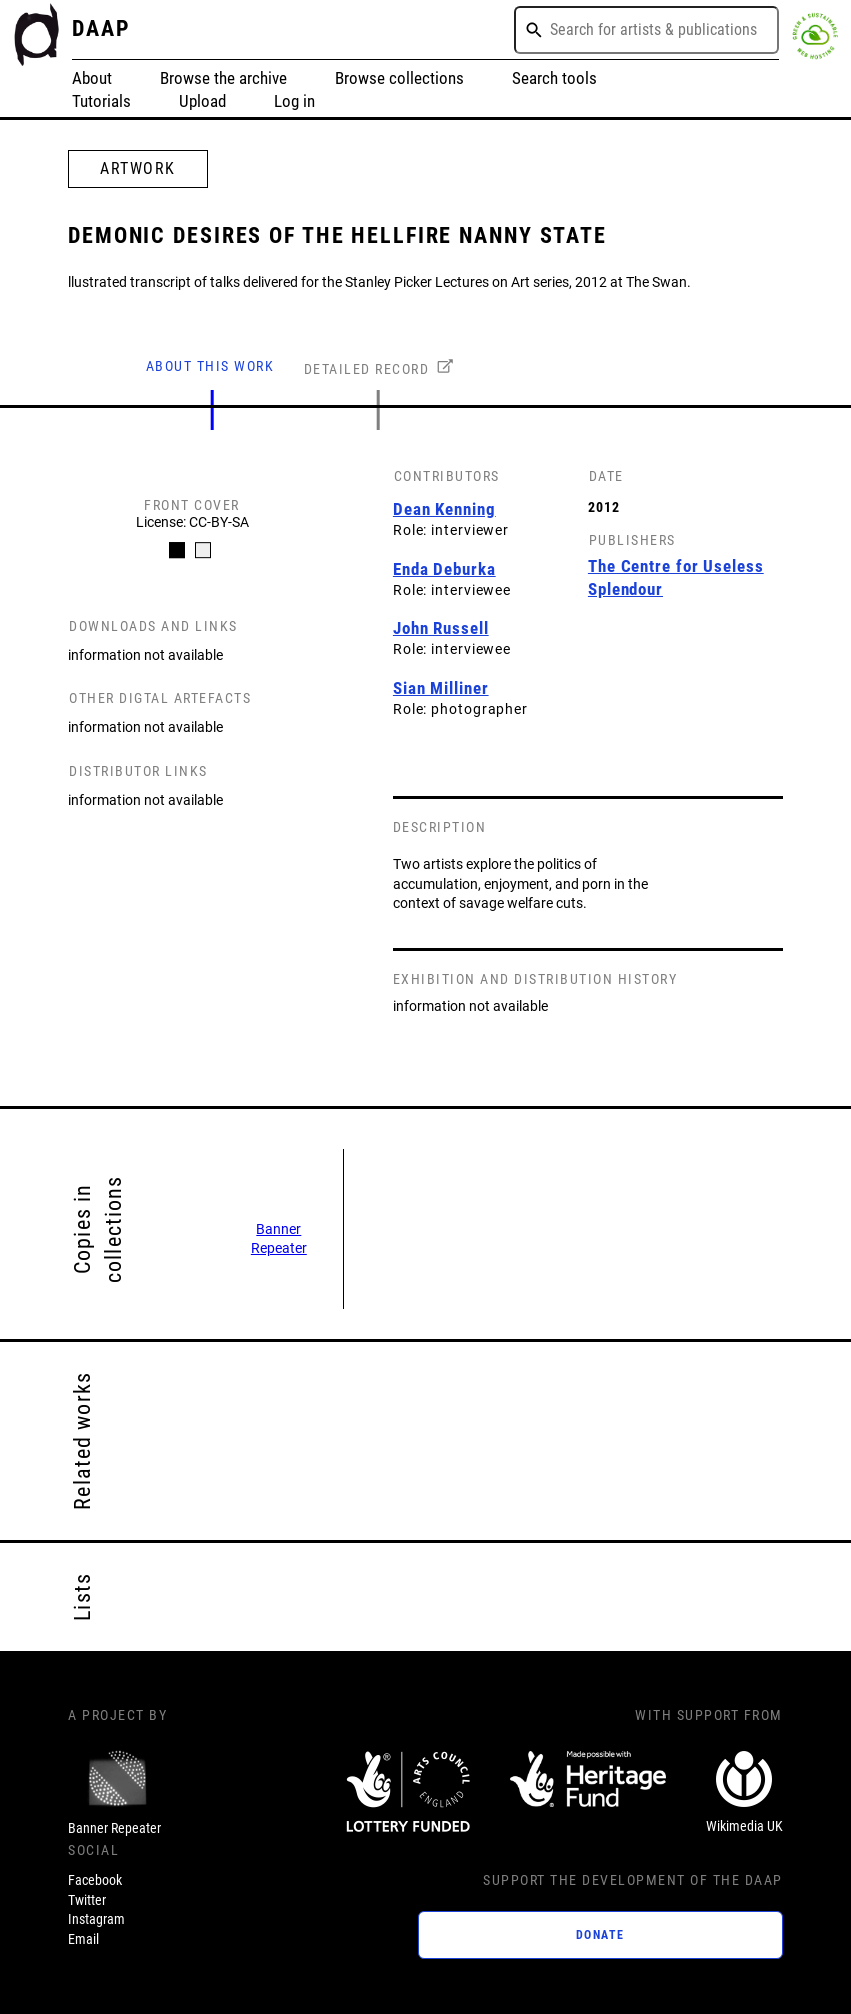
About (92, 78)
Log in (294, 101)
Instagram (96, 1919)
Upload (202, 101)
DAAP (101, 28)
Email (83, 1939)
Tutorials (101, 101)
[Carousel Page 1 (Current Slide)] (177, 550)
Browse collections (399, 78)
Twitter (87, 1900)
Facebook (95, 1880)
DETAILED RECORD (367, 369)
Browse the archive (223, 78)
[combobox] (646, 30)
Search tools (554, 78)
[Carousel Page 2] (203, 550)
